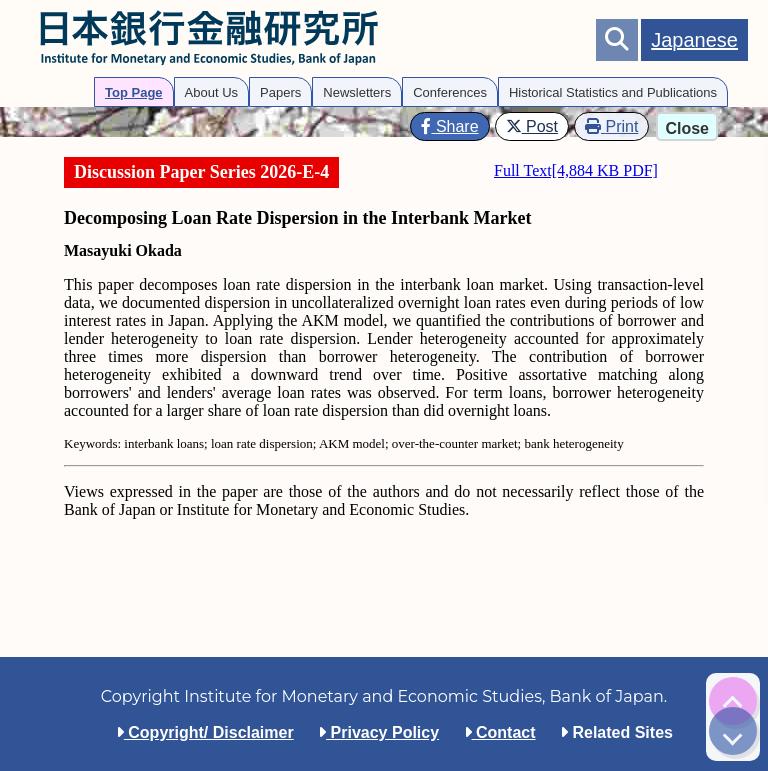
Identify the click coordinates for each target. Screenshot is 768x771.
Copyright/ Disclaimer (205, 732)
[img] (733, 701)
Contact (500, 732)
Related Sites (616, 732)
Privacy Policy (378, 732)
